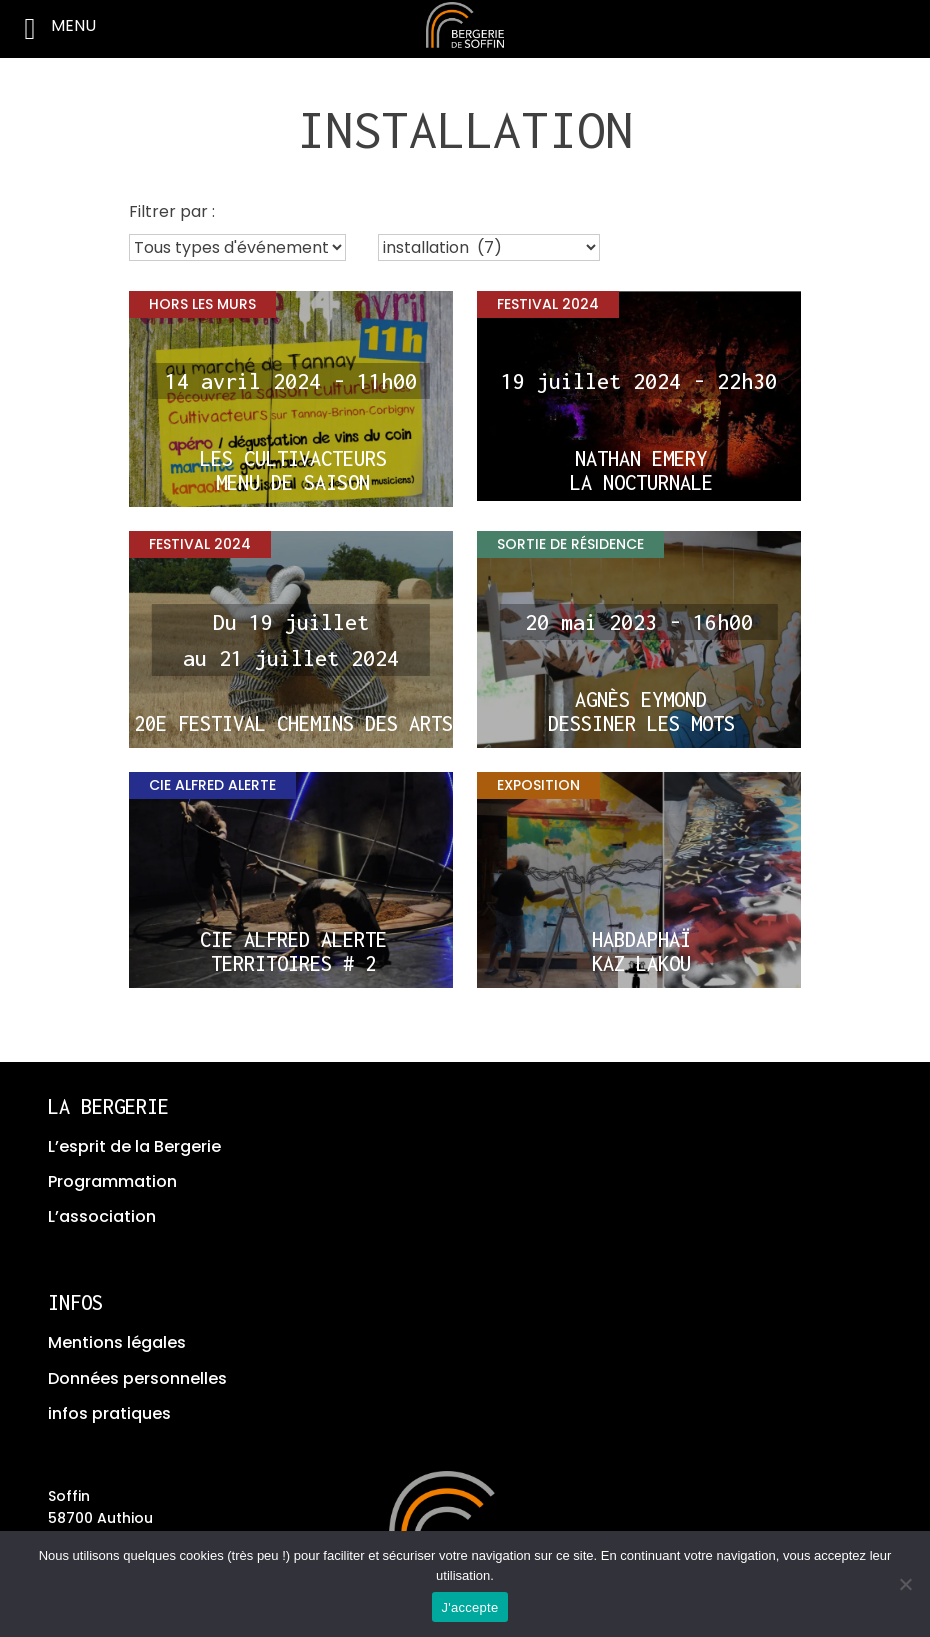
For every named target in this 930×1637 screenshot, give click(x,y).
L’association (102, 1216)
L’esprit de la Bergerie (134, 1146)
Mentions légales (117, 1342)
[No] (905, 1584)
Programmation (112, 1181)
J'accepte (470, 1607)
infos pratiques (109, 1413)
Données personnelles (137, 1378)
